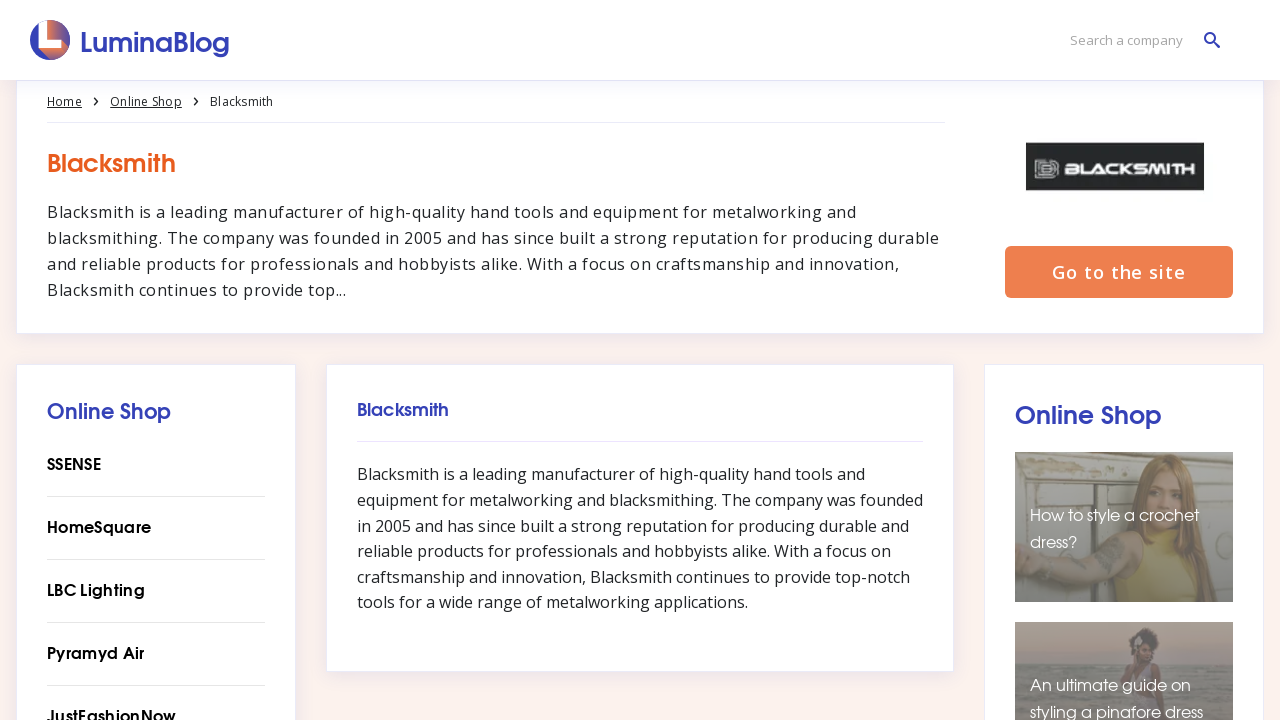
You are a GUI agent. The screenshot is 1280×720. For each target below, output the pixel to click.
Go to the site (1119, 272)
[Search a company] (1140, 40)
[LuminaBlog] (130, 40)
